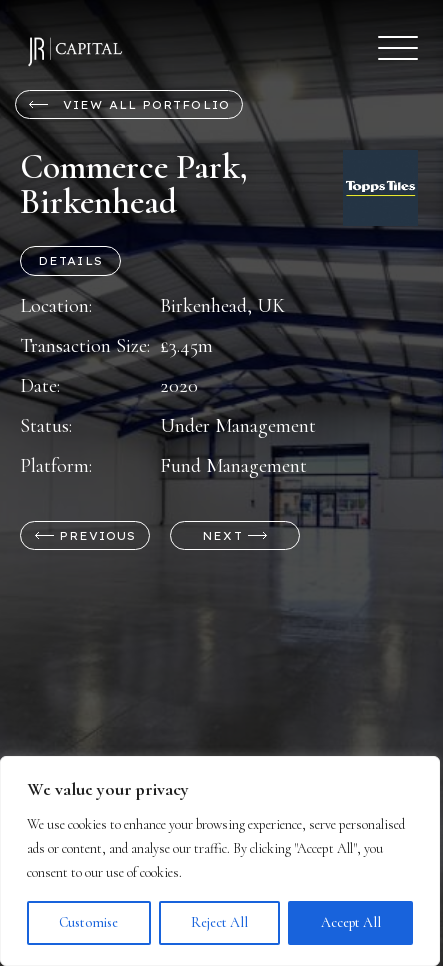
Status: (46, 426)
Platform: (56, 466)
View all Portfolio (129, 105)
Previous (85, 536)
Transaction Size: (85, 346)
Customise (88, 922)
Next (235, 536)
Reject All (219, 922)
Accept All (351, 922)
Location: (56, 306)
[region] (220, 861)
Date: (40, 386)
